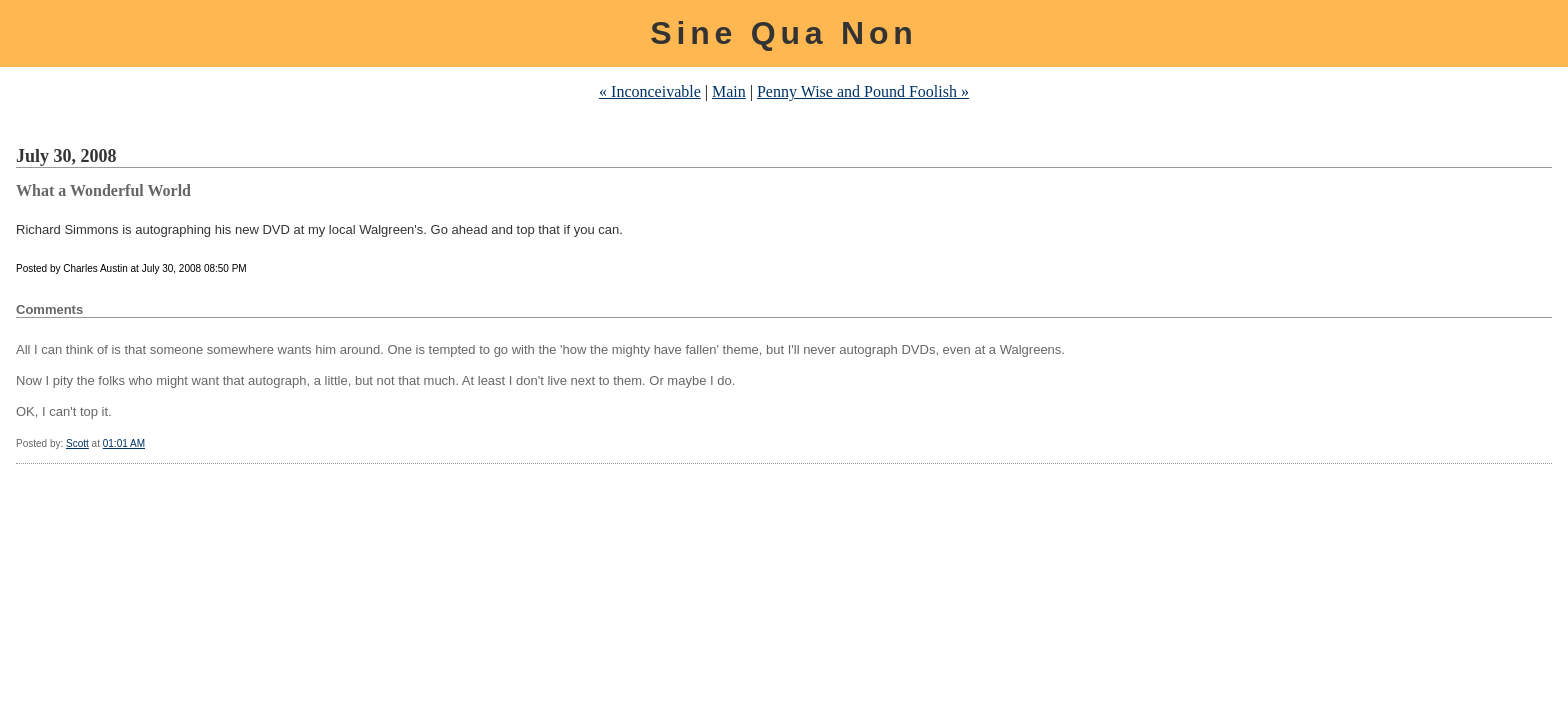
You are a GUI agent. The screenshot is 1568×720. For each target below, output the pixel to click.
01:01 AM (124, 443)
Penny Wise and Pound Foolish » (863, 91)
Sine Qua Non (783, 33)
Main (729, 91)
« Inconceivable (650, 91)
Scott (77, 443)
